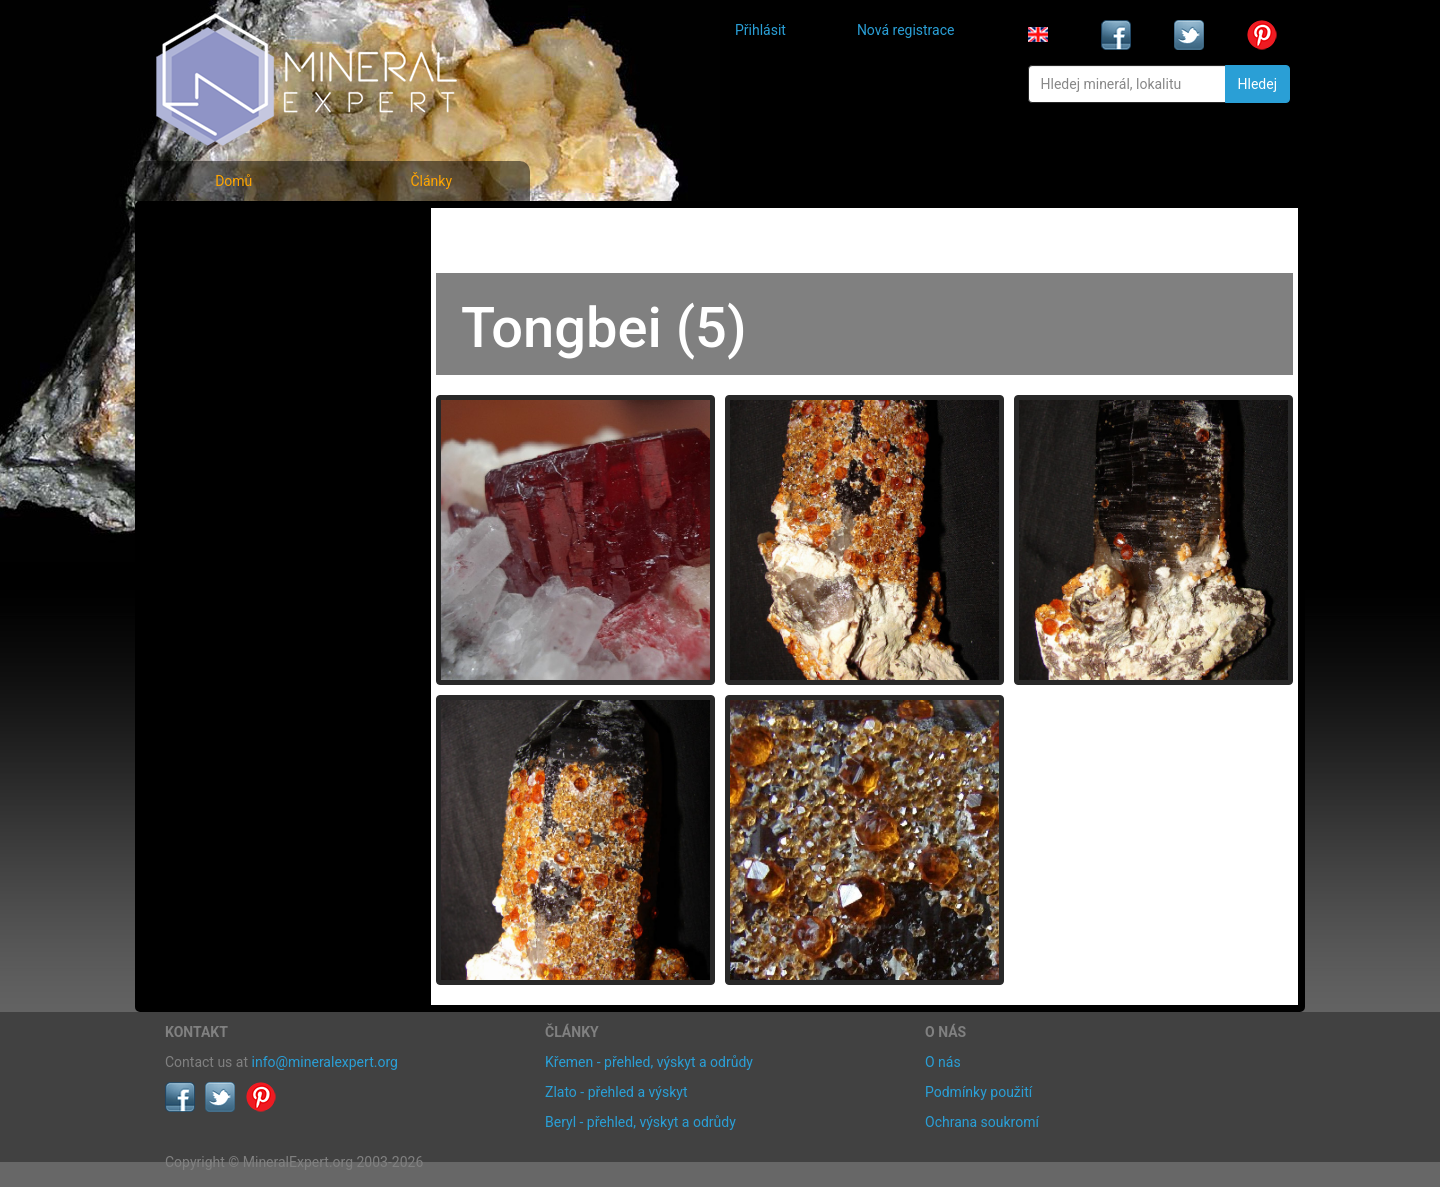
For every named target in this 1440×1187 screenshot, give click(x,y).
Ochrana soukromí (982, 1122)
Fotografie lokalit (234, 318)
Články (431, 181)
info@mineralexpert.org (325, 1062)
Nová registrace (906, 30)
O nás (943, 1062)
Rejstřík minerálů (234, 274)
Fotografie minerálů (244, 230)
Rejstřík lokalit (223, 362)
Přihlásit (760, 30)
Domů (233, 181)
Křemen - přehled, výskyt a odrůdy (649, 1062)
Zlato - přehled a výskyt (616, 1092)
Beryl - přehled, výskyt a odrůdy (640, 1122)
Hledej (1257, 84)
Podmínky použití (978, 1092)
